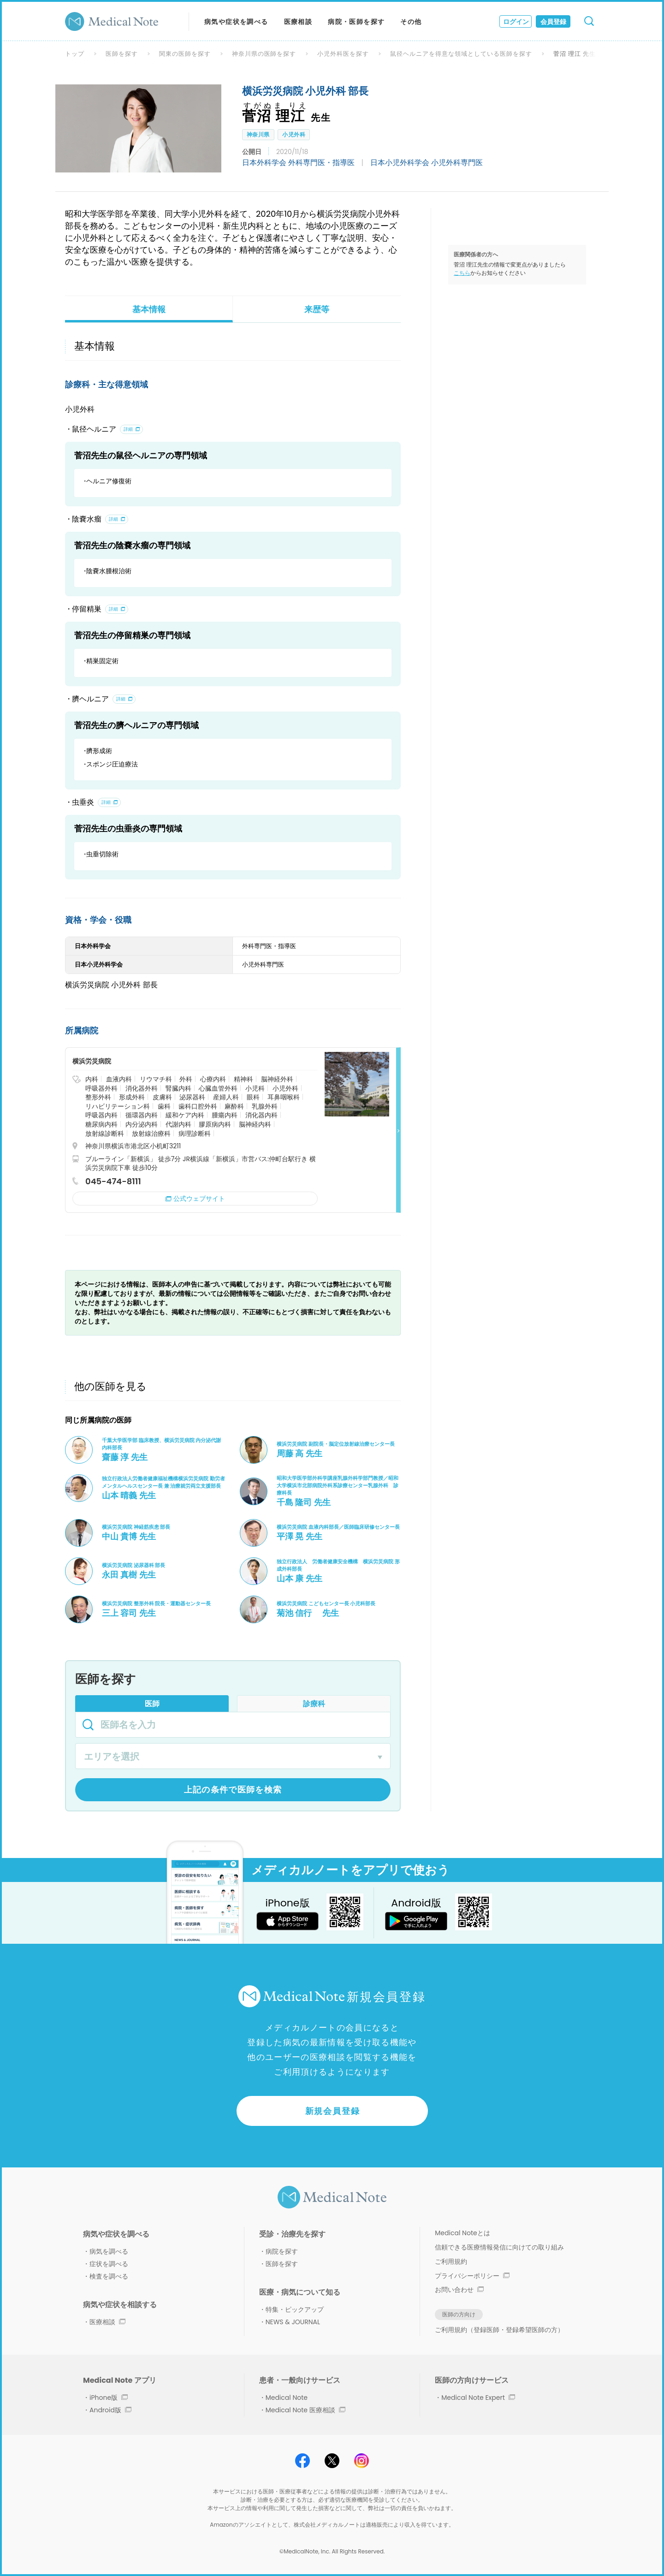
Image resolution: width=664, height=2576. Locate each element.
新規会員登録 (332, 2111)
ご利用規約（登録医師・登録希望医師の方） (499, 2329)
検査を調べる (108, 2276)
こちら (462, 273)
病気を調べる (108, 2251)
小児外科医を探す (343, 53)
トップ (74, 53)
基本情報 (149, 309)
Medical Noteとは (462, 2233)
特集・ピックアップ (295, 2309)
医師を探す (122, 53)
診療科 (314, 1703)
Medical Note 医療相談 (305, 2410)
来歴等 (316, 309)
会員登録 (553, 21)
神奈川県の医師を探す (264, 53)
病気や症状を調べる (236, 21)
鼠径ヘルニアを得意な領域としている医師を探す (461, 53)
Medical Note (287, 2397)
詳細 (128, 429)
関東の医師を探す (185, 53)
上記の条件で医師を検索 (233, 1789)
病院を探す (282, 2251)
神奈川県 (258, 134)
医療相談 (298, 21)
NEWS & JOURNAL (293, 2322)
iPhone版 (108, 2397)
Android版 (110, 2410)
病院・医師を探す (356, 21)
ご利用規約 (451, 2261)
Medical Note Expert (478, 2397)
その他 (410, 21)
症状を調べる (108, 2263)
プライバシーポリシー (472, 2275)
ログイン (516, 21)
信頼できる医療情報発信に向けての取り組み (499, 2247)
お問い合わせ (459, 2289)
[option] (138, 128)
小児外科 (293, 134)
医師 (152, 1703)
